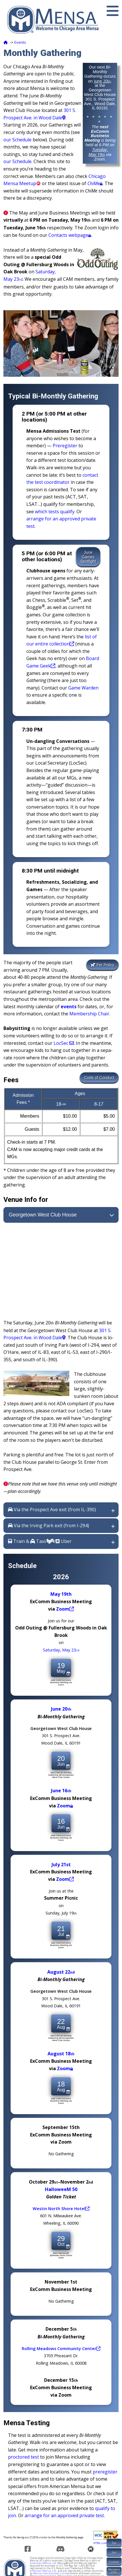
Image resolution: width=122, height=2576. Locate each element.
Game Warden (83, 688)
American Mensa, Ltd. (43, 2563)
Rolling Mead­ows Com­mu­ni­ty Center (61, 2348)
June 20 (102, 81)
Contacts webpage (69, 235)
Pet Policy (102, 965)
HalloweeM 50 (61, 2189)
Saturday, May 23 (61, 1649)
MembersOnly (114, 2571)
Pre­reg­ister (65, 445)
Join (114, 2552)
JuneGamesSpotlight (88, 557)
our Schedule (17, 140)
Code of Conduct (99, 1077)
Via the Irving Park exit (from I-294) (48, 1525)
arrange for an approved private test (64, 2515)
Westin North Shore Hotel (61, 2208)
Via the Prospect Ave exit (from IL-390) (52, 1509)
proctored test (23, 2457)
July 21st (61, 1864)
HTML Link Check (104, 2543)
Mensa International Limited (51, 2573)
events (68, 1006)
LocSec (64, 1043)
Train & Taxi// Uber (40, 1541)
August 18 (61, 2053)
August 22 (61, 1971)
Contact (114, 2562)
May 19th (61, 1594)
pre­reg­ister (105, 2472)
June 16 (61, 1790)
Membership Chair (89, 1014)
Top (114, 2543)
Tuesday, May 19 (98, 152)
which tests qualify (54, 511)
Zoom (65, 1608)
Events (20, 42)
